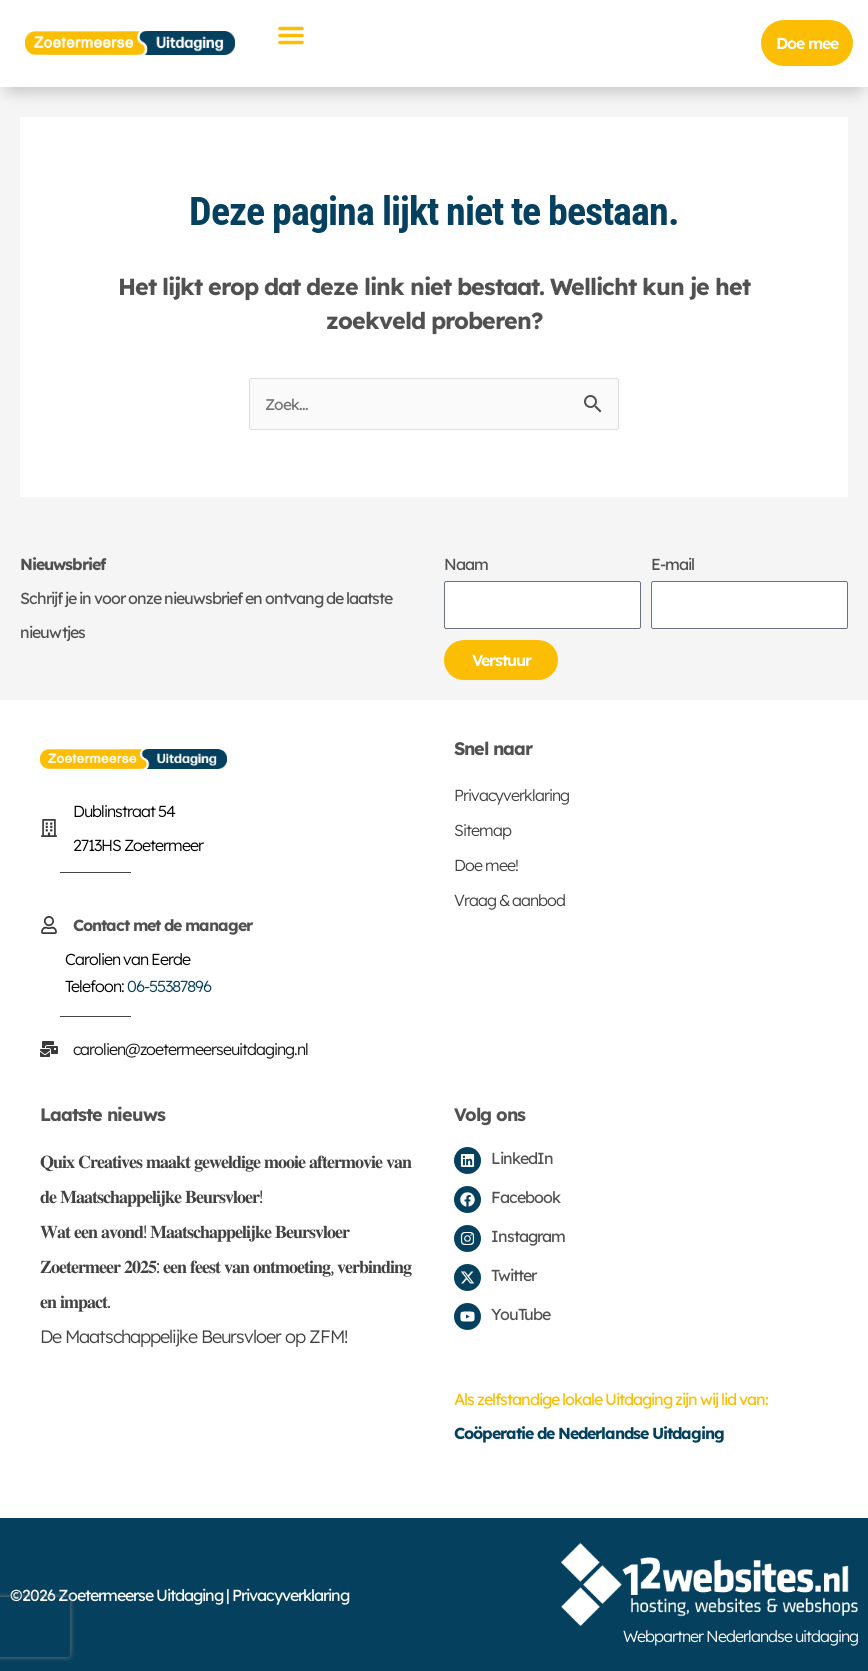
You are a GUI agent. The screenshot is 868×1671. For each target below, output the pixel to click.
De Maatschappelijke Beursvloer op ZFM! (193, 1336)
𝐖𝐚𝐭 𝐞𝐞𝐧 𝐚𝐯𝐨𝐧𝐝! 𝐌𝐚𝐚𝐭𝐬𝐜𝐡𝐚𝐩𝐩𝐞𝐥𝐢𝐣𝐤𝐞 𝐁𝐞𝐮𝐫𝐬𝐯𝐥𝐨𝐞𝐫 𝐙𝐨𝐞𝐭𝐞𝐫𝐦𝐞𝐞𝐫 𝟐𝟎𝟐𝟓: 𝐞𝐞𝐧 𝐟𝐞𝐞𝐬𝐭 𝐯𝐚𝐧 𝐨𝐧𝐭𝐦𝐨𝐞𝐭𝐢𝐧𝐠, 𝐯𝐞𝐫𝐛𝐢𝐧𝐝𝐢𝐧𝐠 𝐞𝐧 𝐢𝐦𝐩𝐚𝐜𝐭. (225, 1266)
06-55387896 (169, 986)
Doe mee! (486, 865)
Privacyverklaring (511, 795)
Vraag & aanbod (509, 900)
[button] (291, 35)
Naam (466, 564)
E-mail (672, 564)
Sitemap (482, 830)
